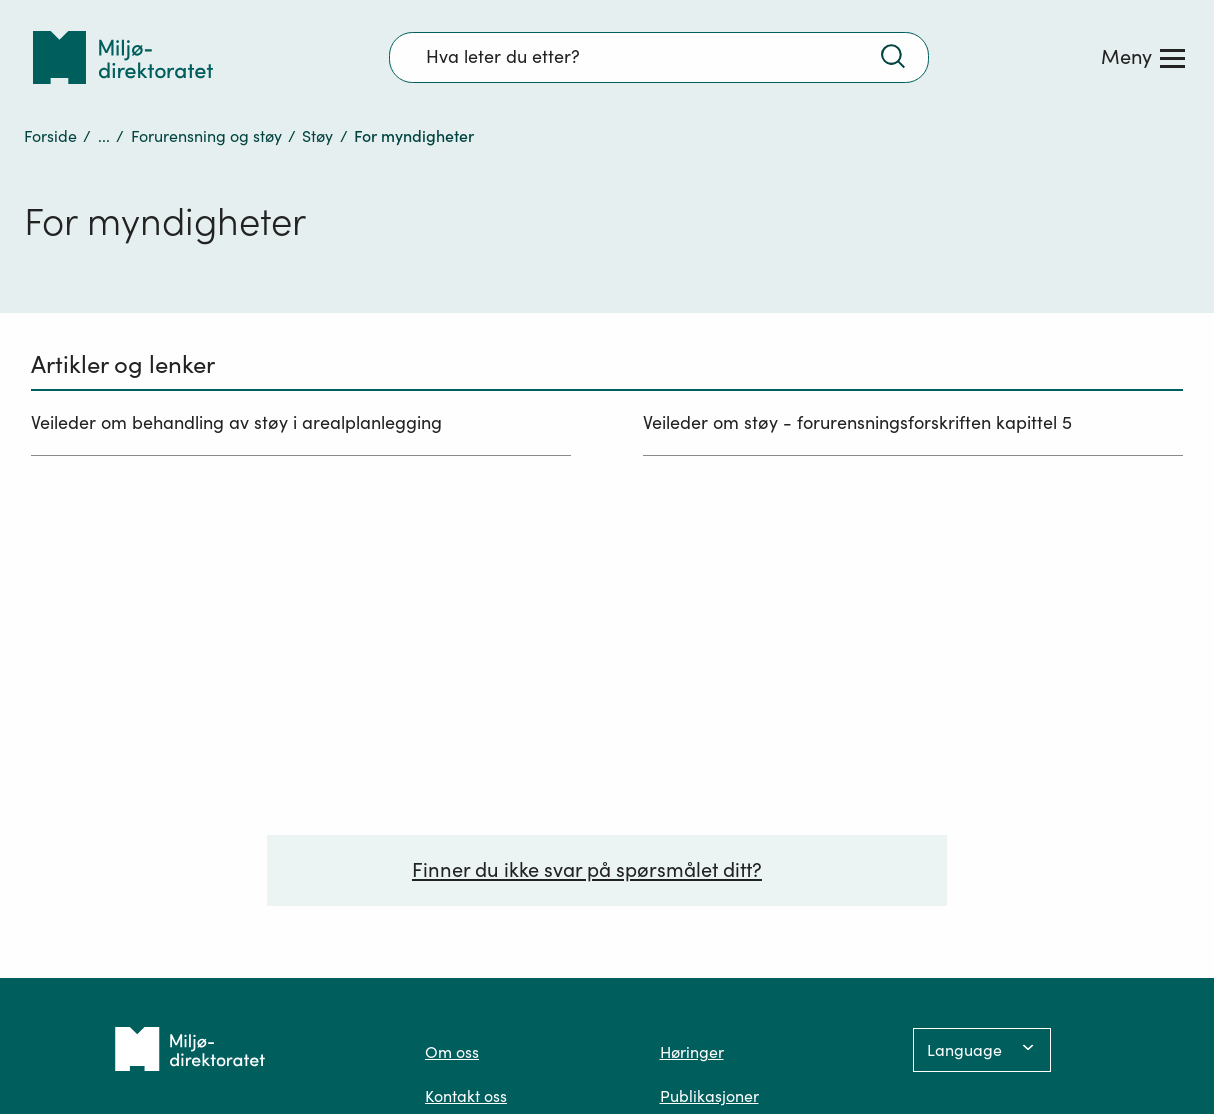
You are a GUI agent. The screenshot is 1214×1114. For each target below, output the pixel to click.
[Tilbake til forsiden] (123, 57)
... (104, 136)
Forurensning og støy (206, 136)
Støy (317, 136)
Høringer (692, 1052)
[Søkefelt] (659, 57)
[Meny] (1143, 57)
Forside (50, 136)
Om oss (452, 1052)
